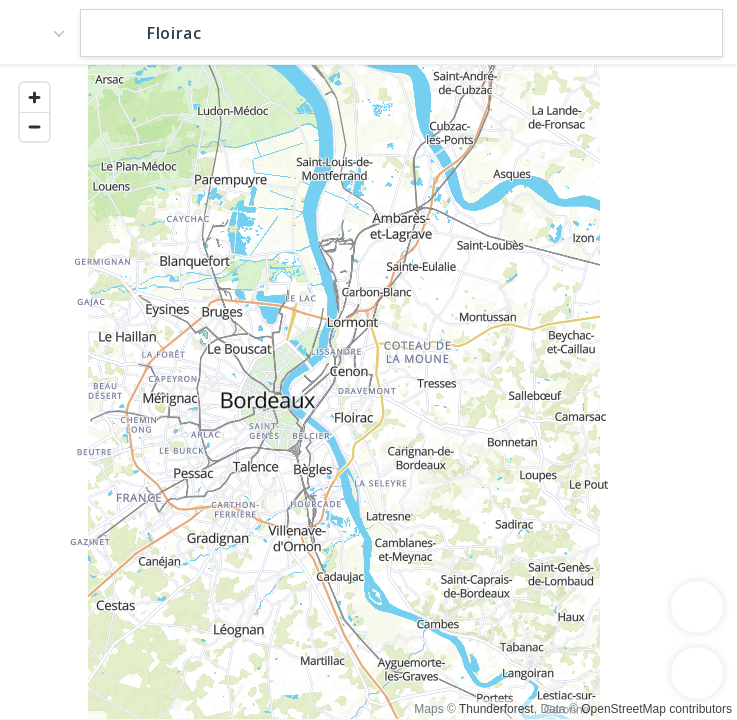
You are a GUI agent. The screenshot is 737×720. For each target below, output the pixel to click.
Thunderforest (496, 709)
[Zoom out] (34, 126)
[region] (368, 391)
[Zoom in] (34, 97)
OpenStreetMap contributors (656, 709)
